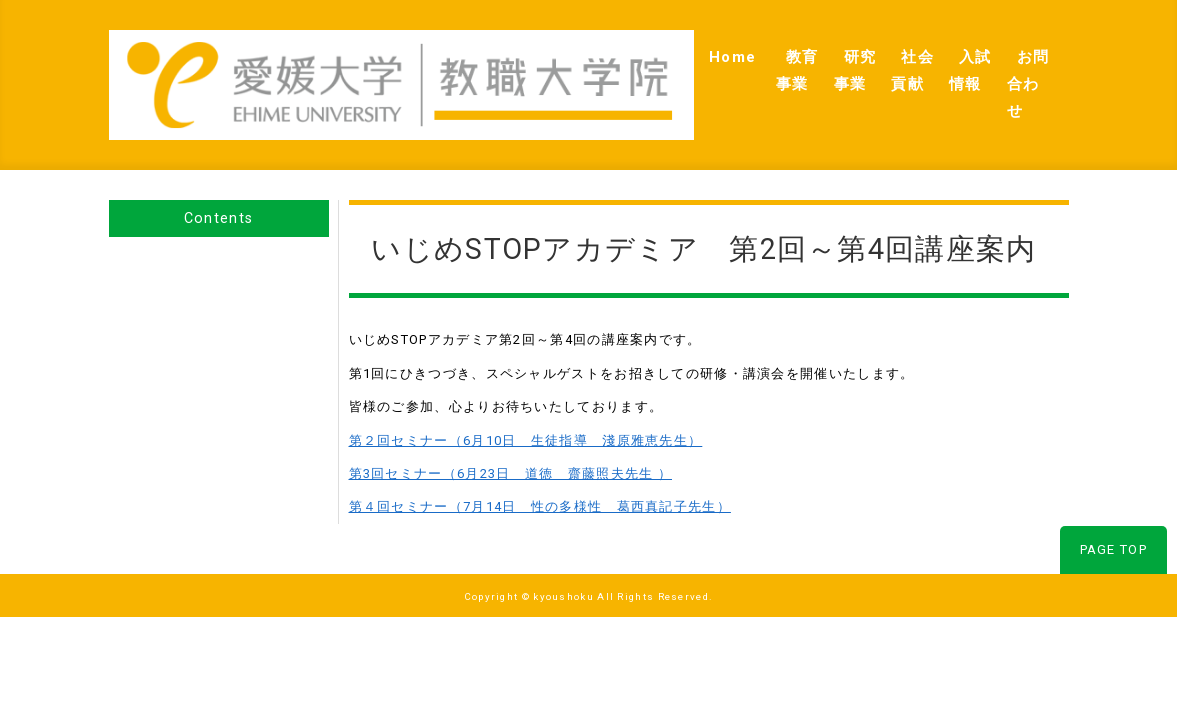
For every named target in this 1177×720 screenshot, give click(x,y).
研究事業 (732, 61)
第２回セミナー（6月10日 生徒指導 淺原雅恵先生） (526, 394)
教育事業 (640, 61)
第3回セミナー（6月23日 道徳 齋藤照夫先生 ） (511, 427)
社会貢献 (824, 61)
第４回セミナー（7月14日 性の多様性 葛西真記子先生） (540, 460)
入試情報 (916, 61)
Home (557, 61)
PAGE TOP (1113, 503)
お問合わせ (1014, 61)
